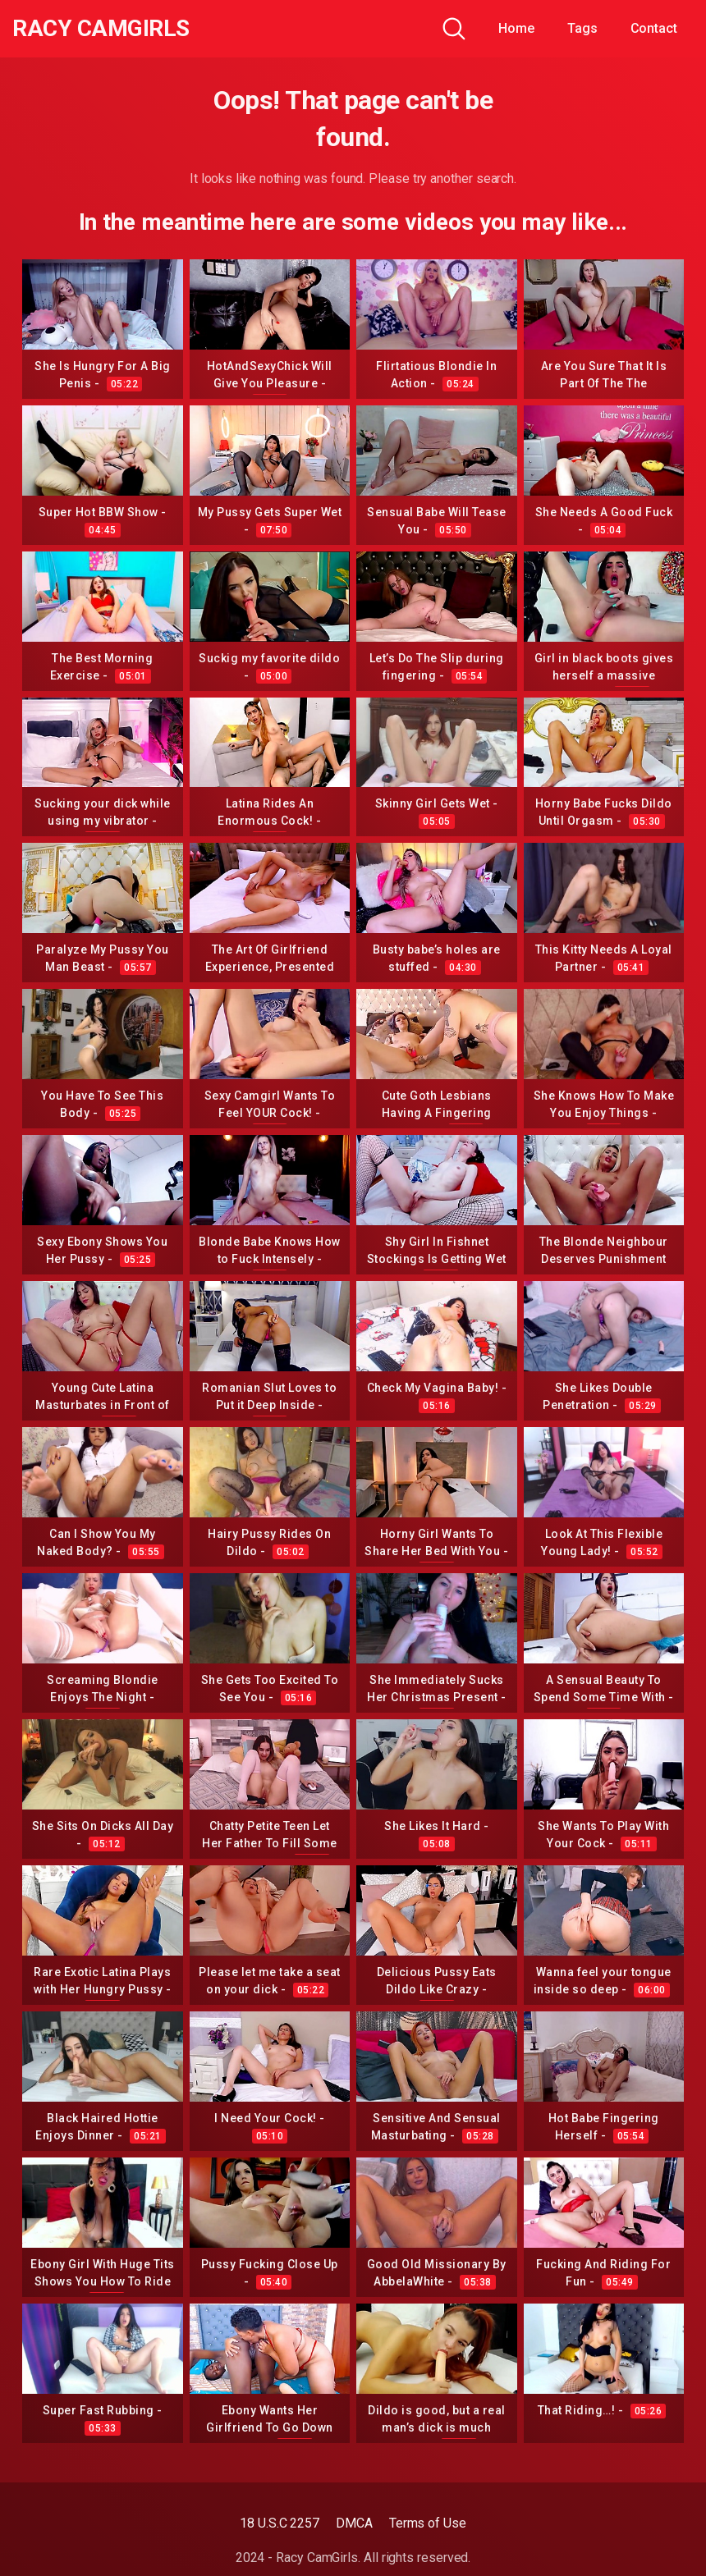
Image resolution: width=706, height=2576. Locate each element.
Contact (653, 28)
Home (516, 28)
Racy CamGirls (101, 29)
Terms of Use (427, 2523)
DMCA (354, 2523)
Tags (582, 28)
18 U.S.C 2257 (279, 2523)
